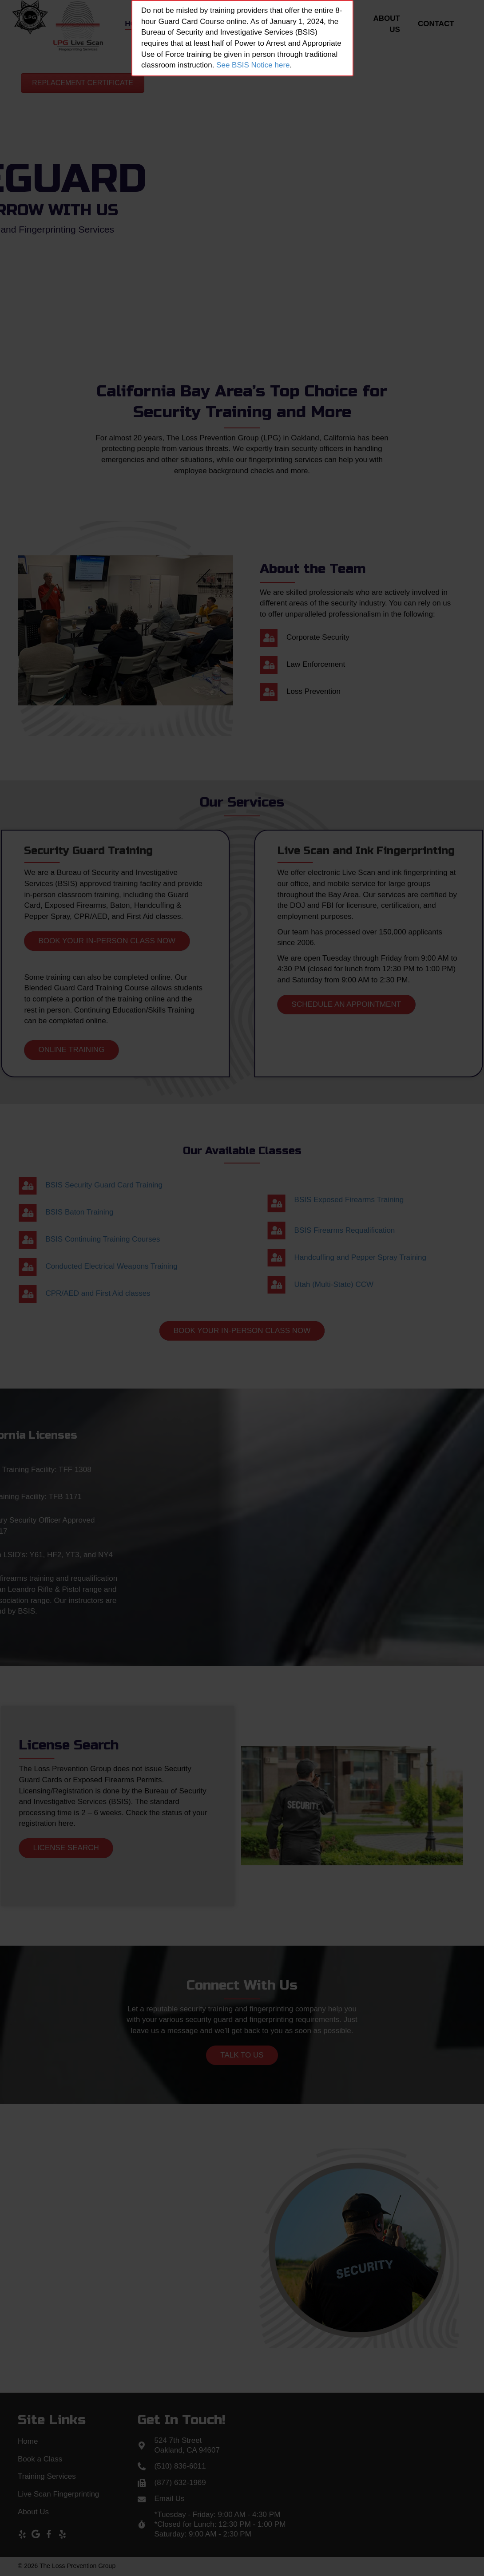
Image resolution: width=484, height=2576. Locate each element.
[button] (82, 83)
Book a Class (40, 2459)
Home (28, 2441)
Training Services (47, 2476)
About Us (33, 2512)
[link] (136, 25)
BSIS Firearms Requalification (427, 1230)
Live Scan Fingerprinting (58, 2494)
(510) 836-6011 (180, 2466)
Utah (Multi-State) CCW (417, 1284)
